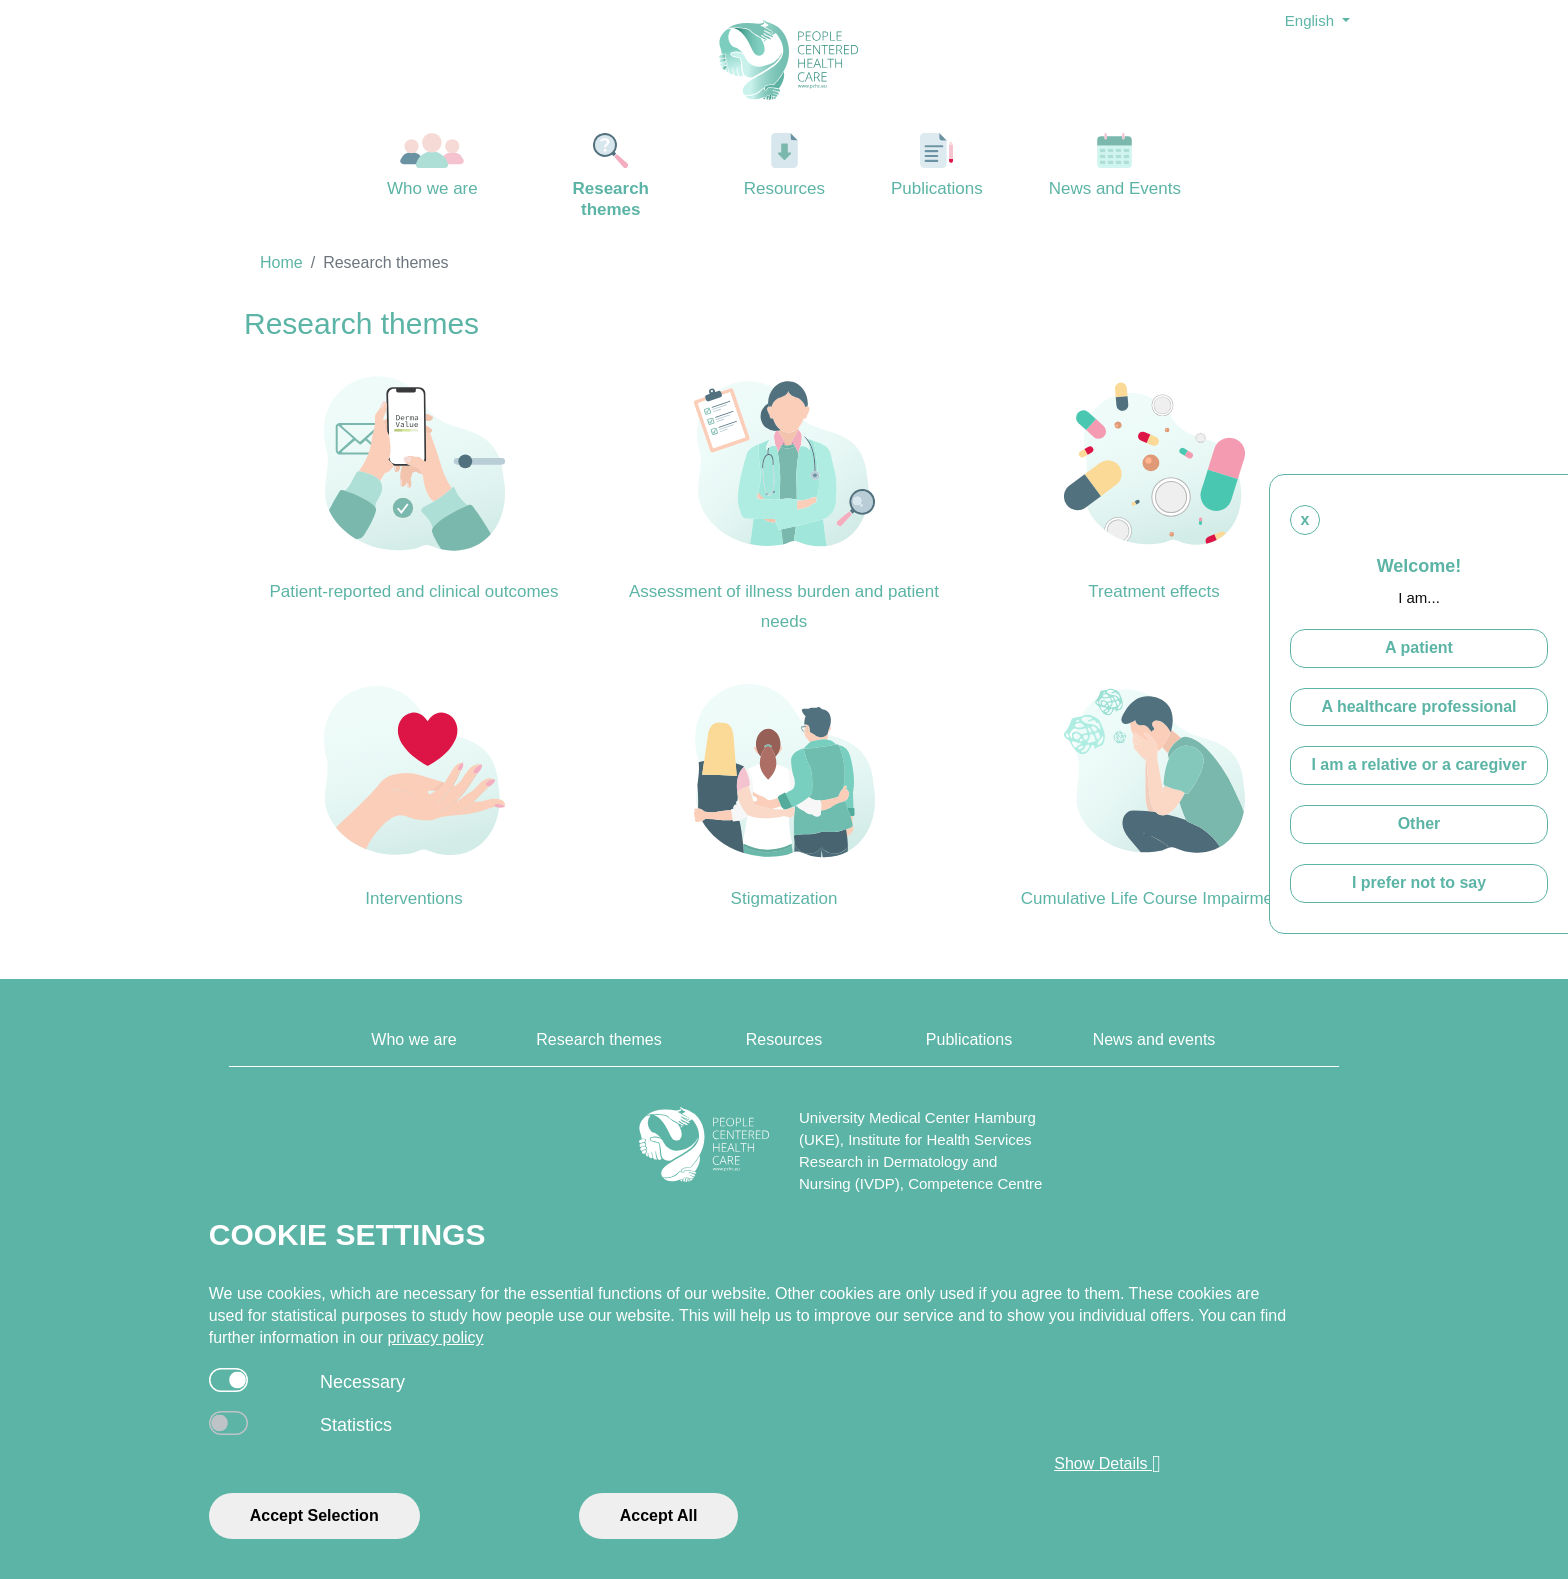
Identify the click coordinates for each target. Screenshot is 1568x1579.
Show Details (1107, 1464)
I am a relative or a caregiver (1418, 764)
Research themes (611, 176)
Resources (785, 165)
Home (281, 262)
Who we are (433, 165)
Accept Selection (314, 1515)
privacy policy (435, 1337)
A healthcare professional (1418, 706)
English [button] (1311, 20)
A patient (1419, 647)
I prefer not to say (1419, 882)
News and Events (1115, 165)
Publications (937, 165)
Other (1419, 823)
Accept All (659, 1515)
